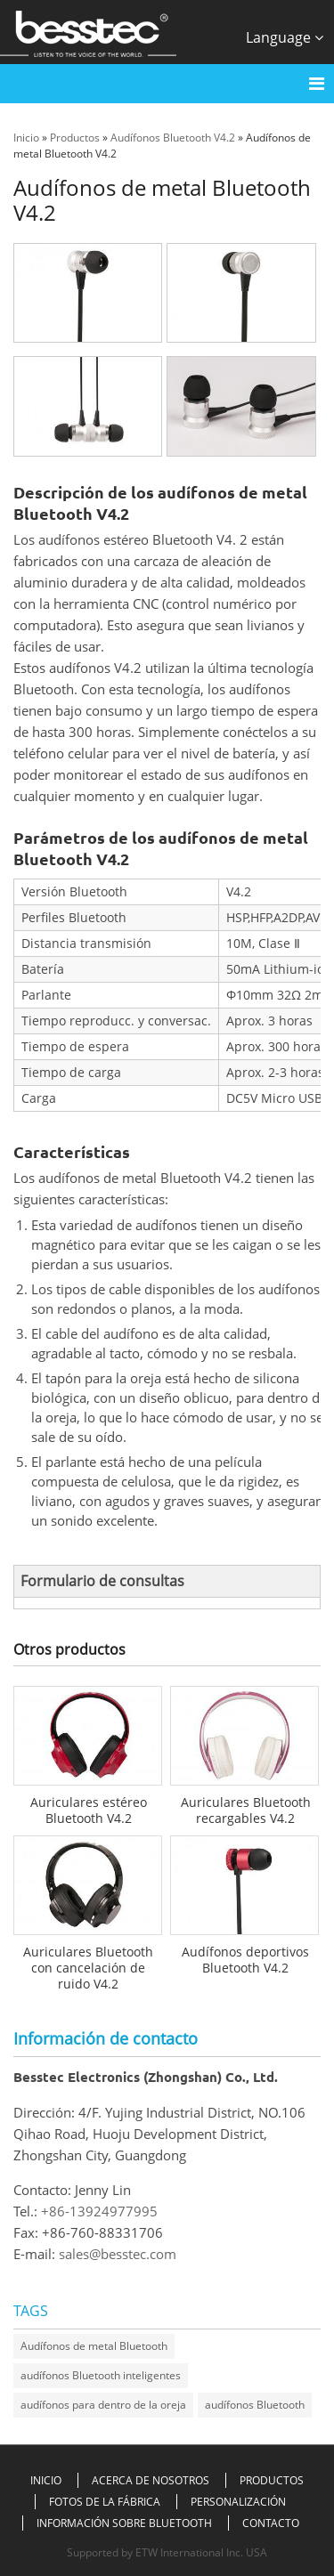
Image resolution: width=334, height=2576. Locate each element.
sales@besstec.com (117, 2254)
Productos (75, 137)
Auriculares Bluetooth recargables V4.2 (246, 1810)
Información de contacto (105, 2038)
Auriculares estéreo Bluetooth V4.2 (88, 1810)
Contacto (270, 2523)
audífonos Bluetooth (255, 2404)
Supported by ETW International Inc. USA (167, 2552)
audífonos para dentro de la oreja (103, 2404)
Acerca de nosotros (150, 2480)
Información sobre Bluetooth (124, 2523)
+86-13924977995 (99, 2211)
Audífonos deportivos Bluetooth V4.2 (245, 1959)
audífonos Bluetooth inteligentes (100, 2375)
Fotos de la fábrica (104, 2501)
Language (284, 37)
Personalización (238, 2501)
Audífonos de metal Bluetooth (93, 2345)
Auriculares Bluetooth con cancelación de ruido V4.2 (88, 1967)
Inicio (26, 137)
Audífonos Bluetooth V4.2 (172, 137)
